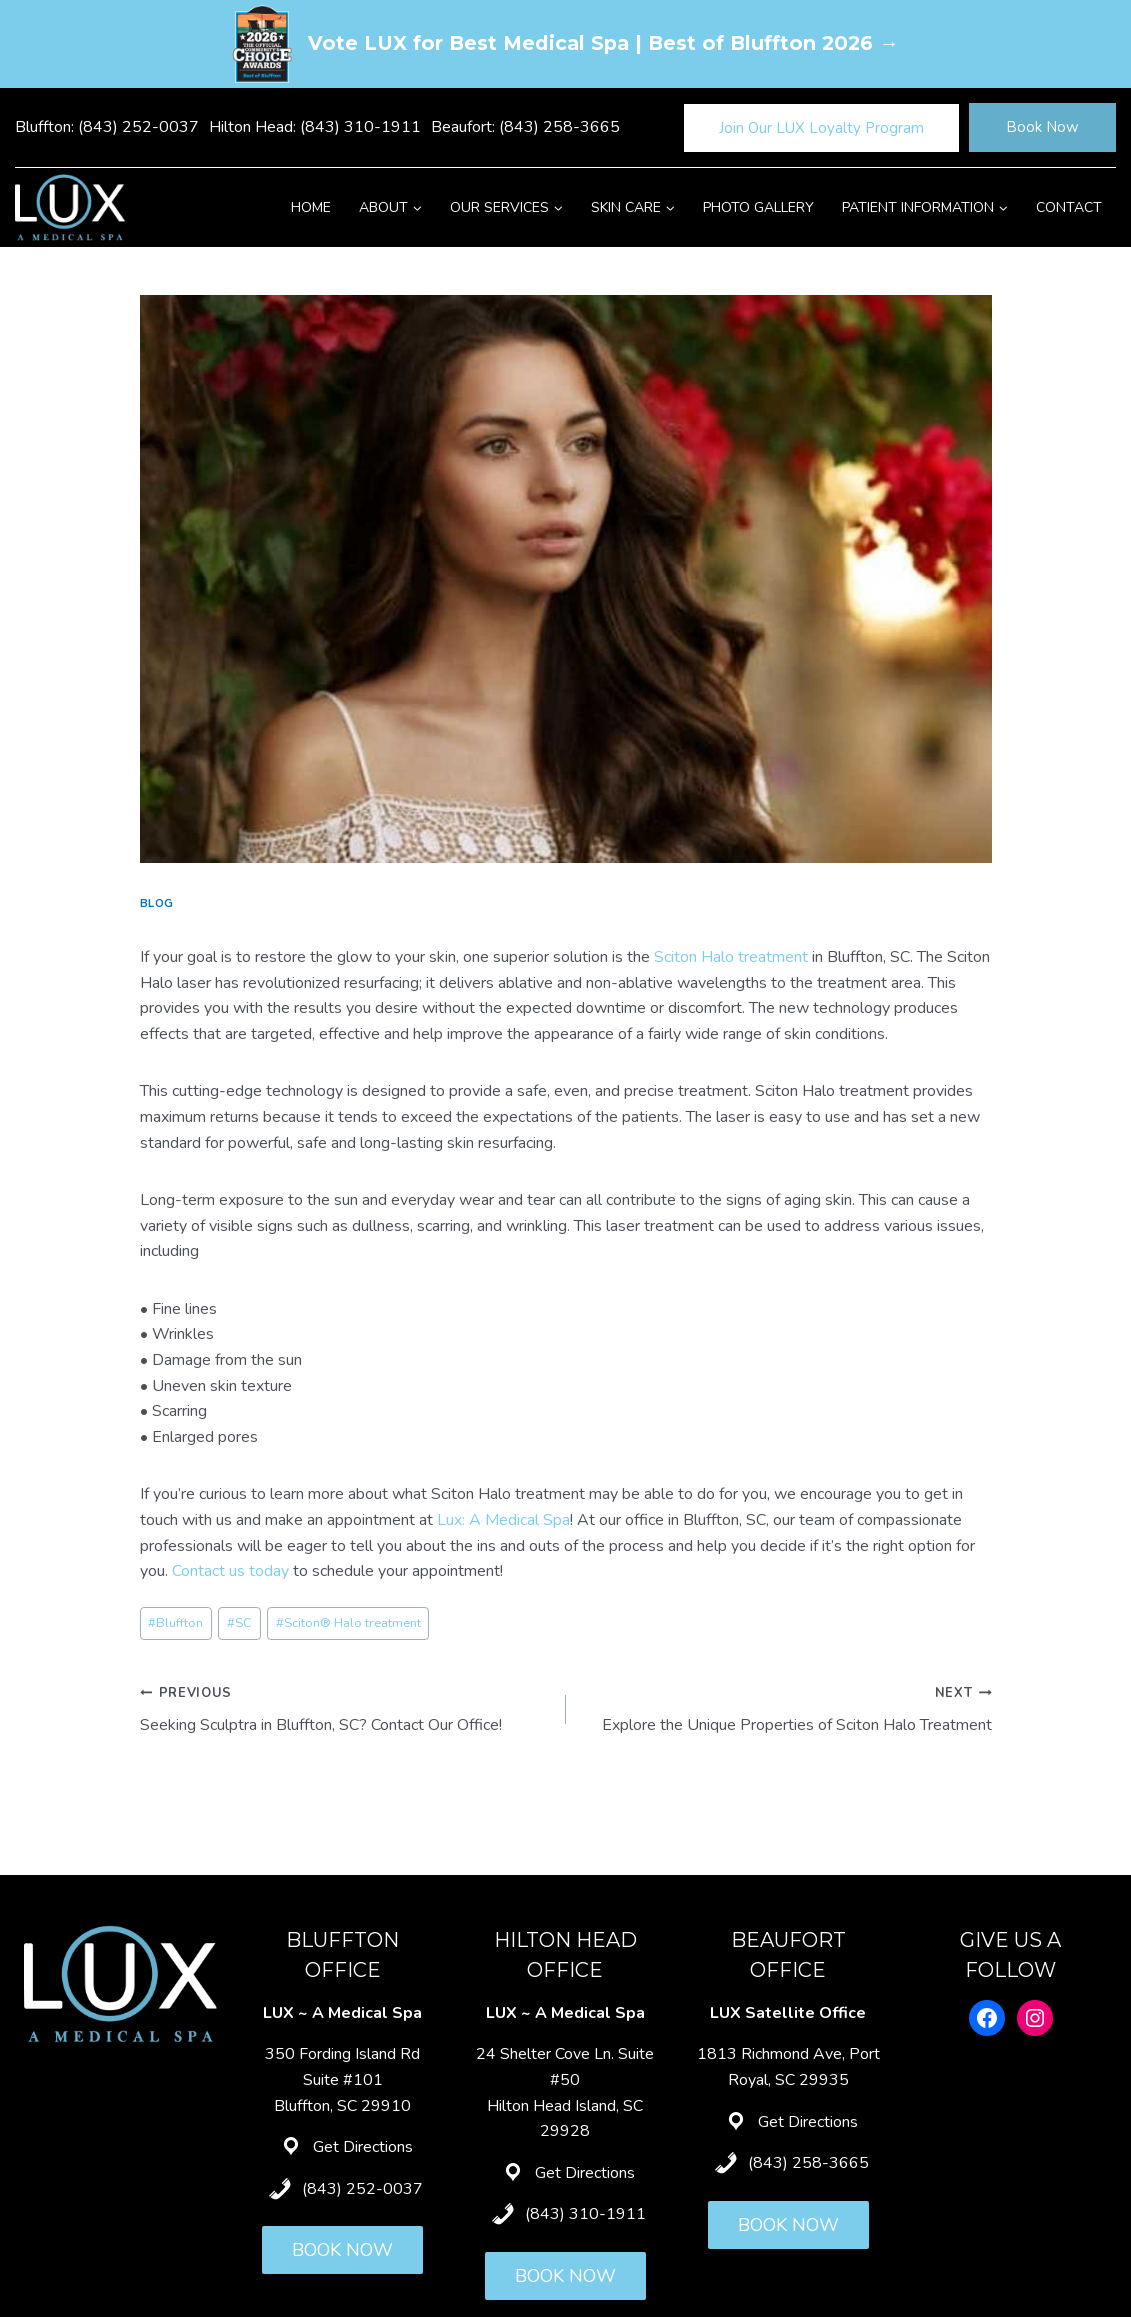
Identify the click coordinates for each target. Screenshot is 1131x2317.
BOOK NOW (342, 2250)
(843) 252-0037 (362, 2189)
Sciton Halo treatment (731, 957)
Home (311, 207)
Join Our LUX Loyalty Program (821, 128)
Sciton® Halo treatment (348, 1623)
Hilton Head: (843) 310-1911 (315, 127)
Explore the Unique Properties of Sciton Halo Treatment (787, 1708)
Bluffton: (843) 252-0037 (107, 127)
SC (239, 1623)
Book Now (1042, 127)
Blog (157, 903)
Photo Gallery (758, 207)
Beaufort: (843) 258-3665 (525, 127)
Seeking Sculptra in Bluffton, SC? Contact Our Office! (345, 1708)
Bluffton (175, 1623)
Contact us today (230, 1571)
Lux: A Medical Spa (503, 1520)
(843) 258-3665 (808, 2163)
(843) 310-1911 (585, 2214)
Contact (1069, 207)
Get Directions (363, 2147)
